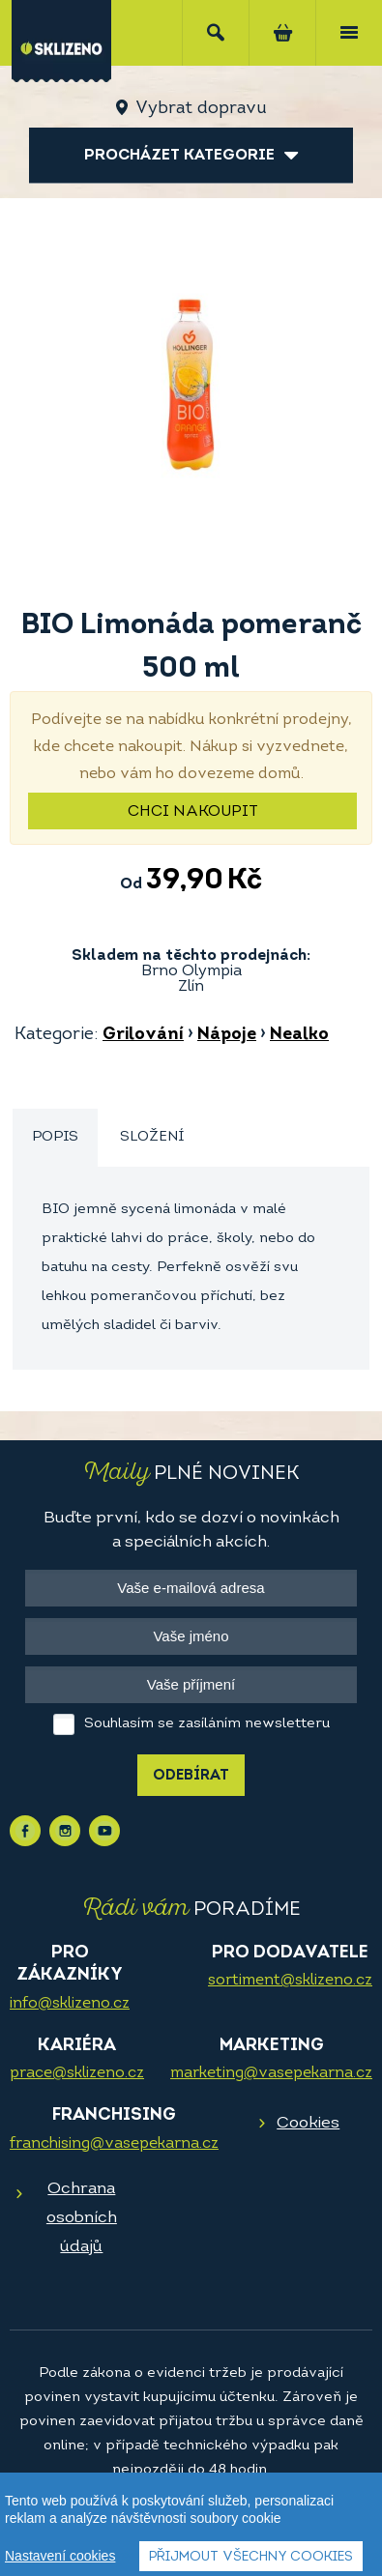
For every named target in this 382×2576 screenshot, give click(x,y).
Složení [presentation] (152, 1137)
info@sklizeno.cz (70, 2004)
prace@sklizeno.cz (77, 2073)
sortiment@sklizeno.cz (290, 1980)
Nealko (299, 1035)
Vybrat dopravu (200, 109)
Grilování (143, 1035)
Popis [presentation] (55, 1137)
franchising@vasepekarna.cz (114, 2144)
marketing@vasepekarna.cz (271, 2073)
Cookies (308, 2123)
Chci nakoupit (193, 812)
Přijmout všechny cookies (251, 2558)
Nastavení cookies (60, 2556)
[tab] (55, 1138)
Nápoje (226, 1035)
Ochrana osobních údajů (81, 2218)
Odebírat (191, 1776)
